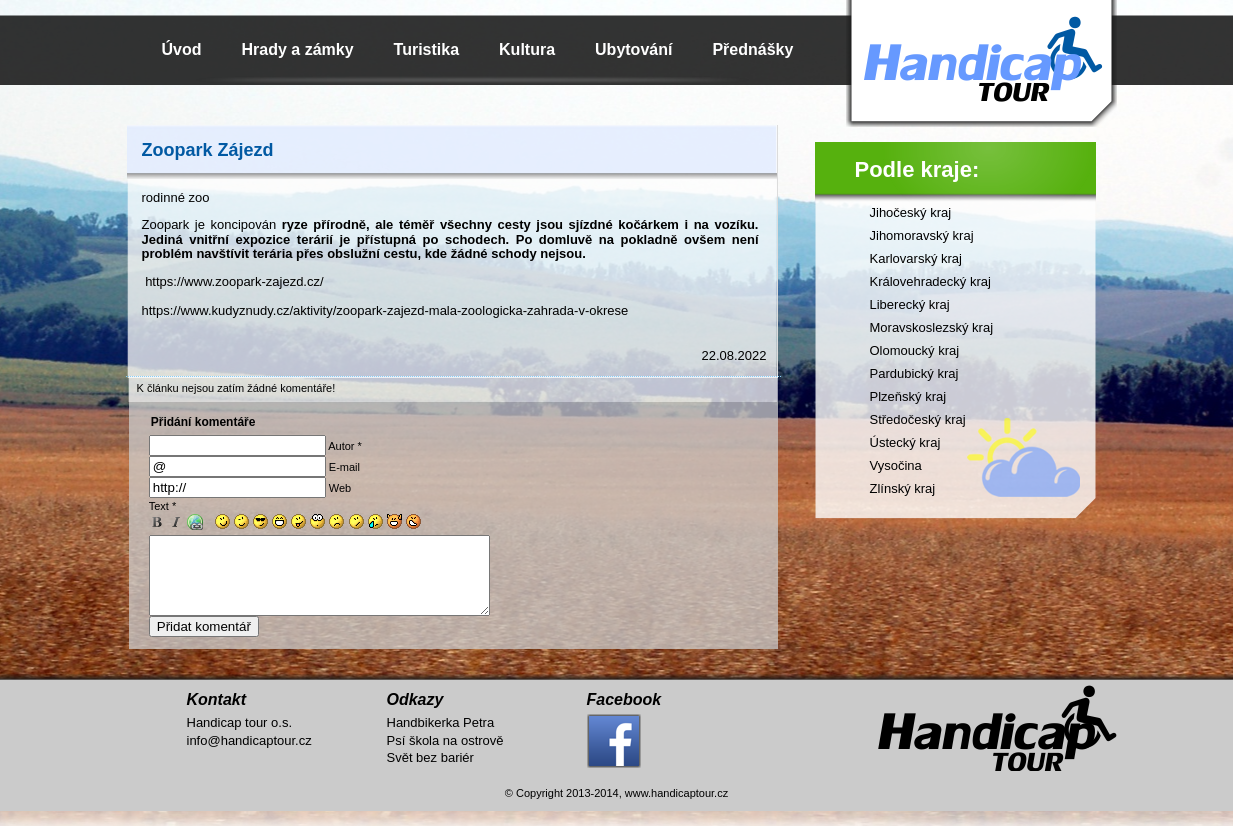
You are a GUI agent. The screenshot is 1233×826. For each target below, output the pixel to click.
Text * (163, 506)
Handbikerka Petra (441, 737)
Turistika (427, 49)
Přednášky (752, 49)
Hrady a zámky (298, 49)
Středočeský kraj (918, 419)
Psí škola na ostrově (445, 755)
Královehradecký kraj (930, 281)
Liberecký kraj (910, 304)
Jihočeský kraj (911, 212)
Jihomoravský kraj (922, 235)
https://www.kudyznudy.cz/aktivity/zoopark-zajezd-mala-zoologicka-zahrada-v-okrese (385, 310)
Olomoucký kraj (915, 350)
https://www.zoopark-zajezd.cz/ (234, 281)
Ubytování (633, 49)
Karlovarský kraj (916, 258)
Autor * (345, 446)
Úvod (182, 49)
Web (340, 488)
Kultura (527, 49)
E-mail (344, 467)
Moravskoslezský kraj (932, 327)
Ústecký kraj (905, 442)
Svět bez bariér (430, 772)
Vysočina (896, 465)
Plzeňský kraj (908, 396)
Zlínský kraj (903, 488)
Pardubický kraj (914, 373)
